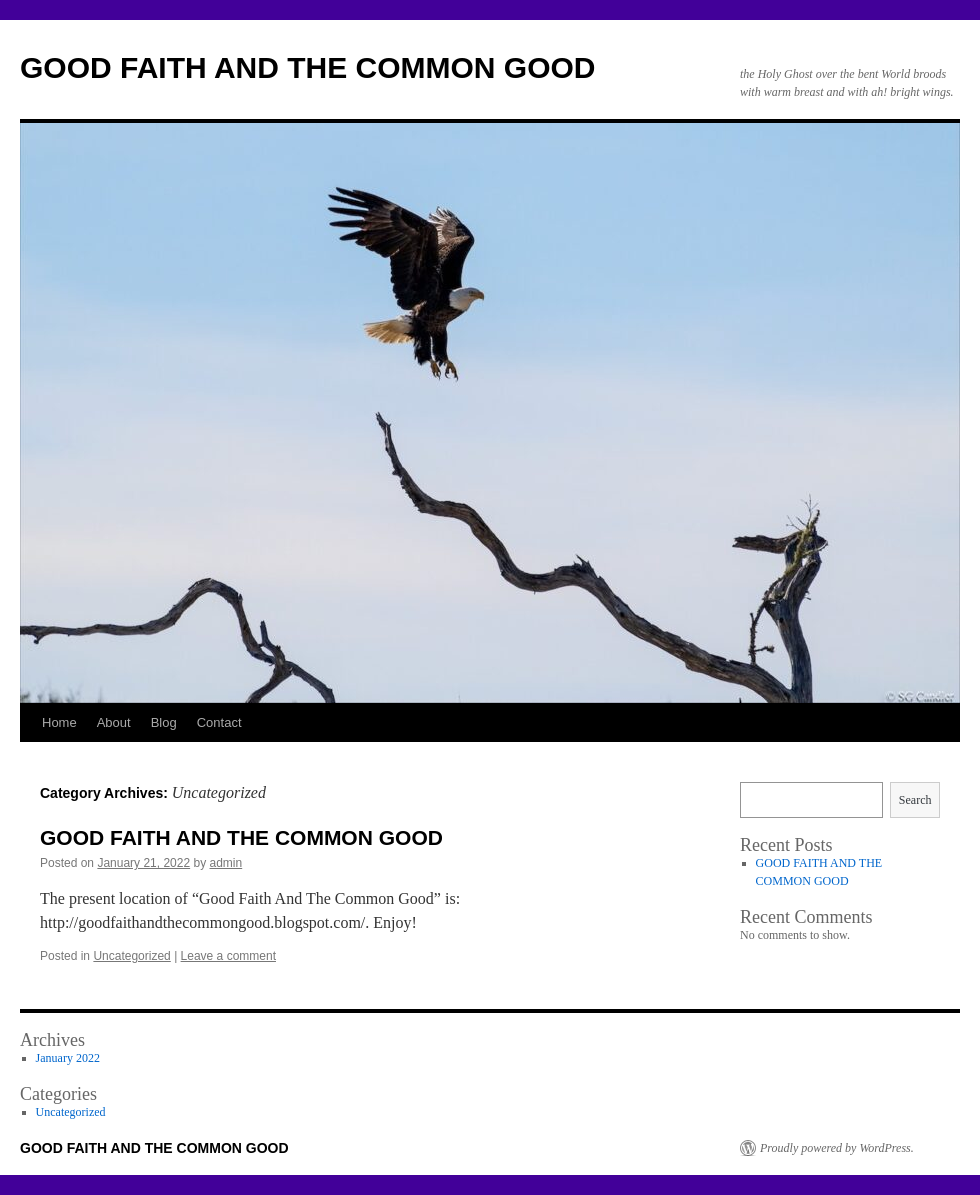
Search (915, 800)
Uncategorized (131, 956)
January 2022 (68, 1058)
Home (59, 722)
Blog (164, 722)
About (114, 722)
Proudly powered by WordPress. (837, 1148)
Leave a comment (228, 956)
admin (226, 863)
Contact (219, 722)
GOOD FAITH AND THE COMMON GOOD (308, 67)
